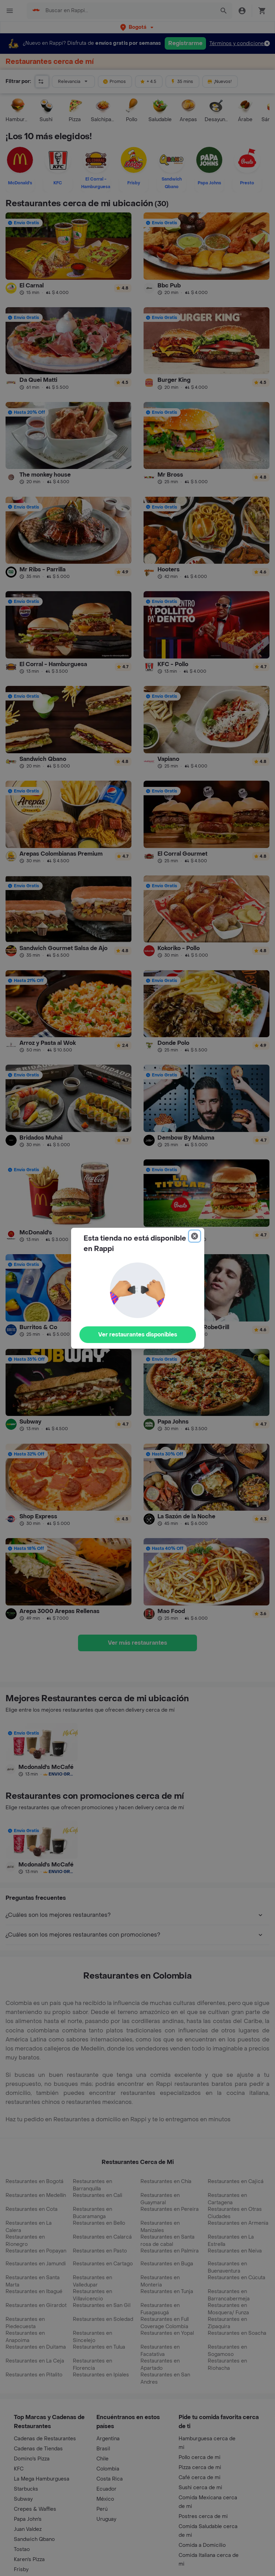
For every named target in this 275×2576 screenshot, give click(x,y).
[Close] (194, 1236)
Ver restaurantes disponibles (137, 1334)
